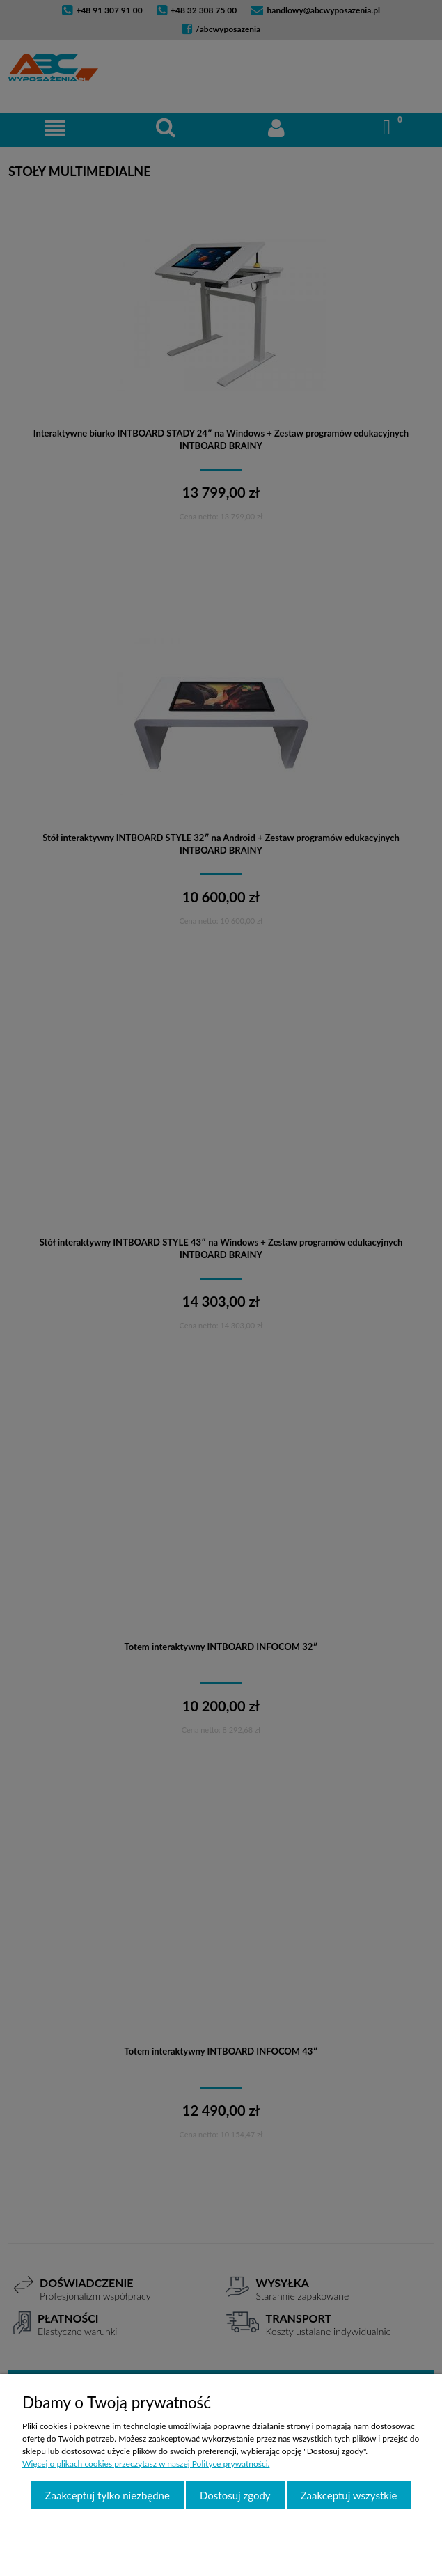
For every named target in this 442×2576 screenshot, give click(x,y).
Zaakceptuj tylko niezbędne (107, 2495)
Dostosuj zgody (235, 2495)
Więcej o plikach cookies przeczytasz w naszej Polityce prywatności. (145, 2463)
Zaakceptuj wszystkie (349, 2495)
